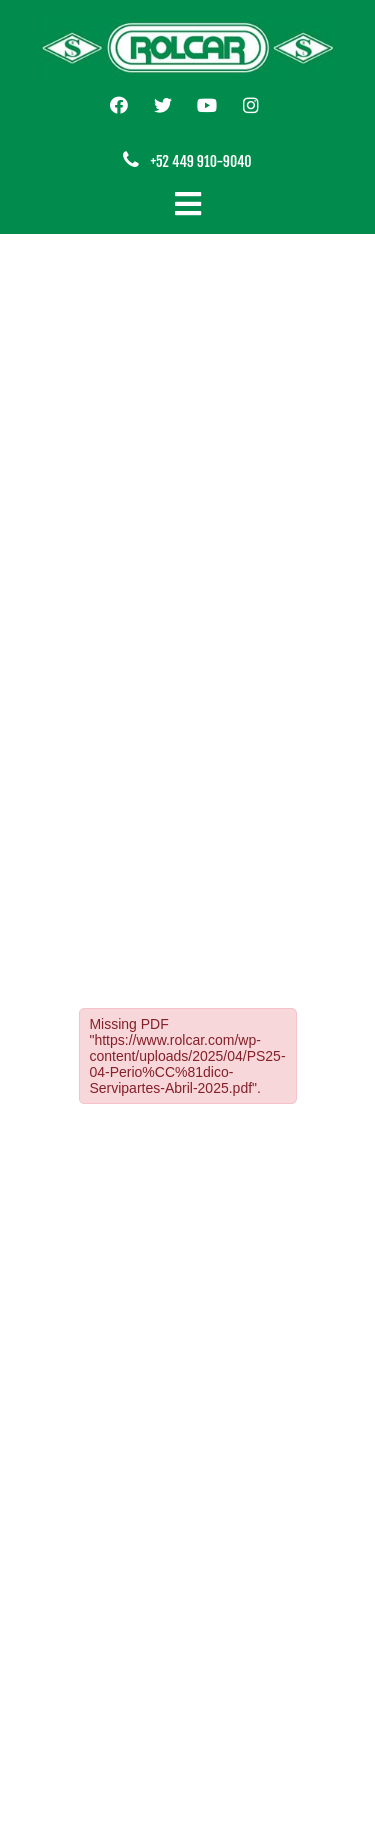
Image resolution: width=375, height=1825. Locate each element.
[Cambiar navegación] (188, 204)
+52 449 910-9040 (200, 161)
